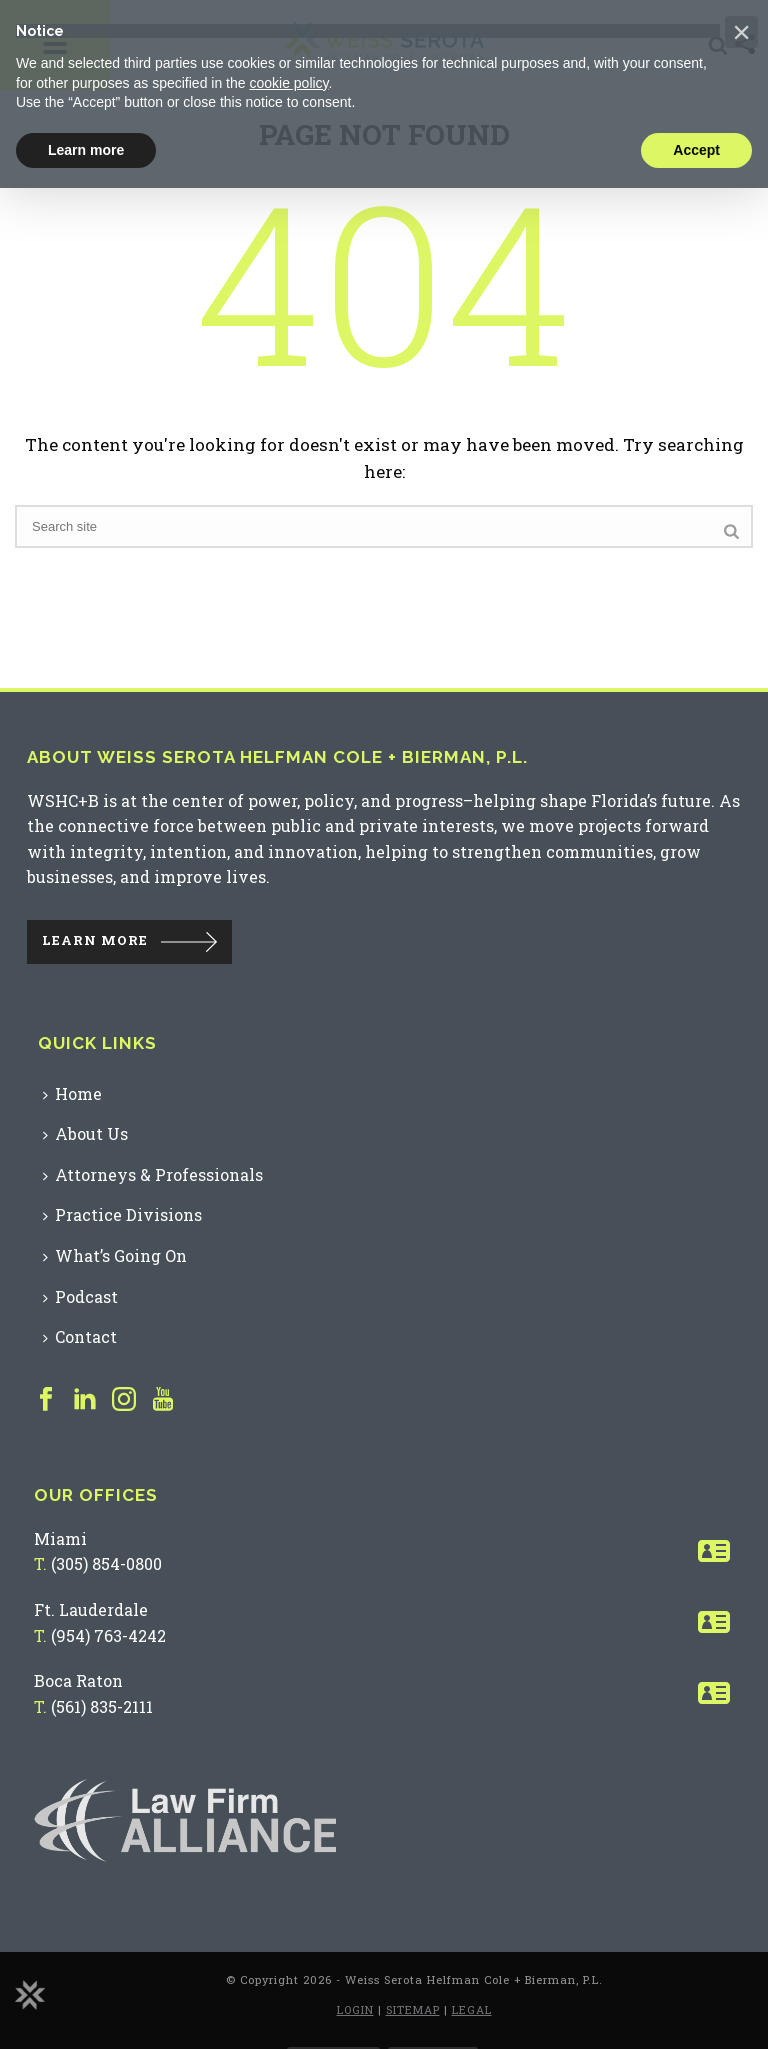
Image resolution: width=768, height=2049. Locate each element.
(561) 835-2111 (102, 1706)
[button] (741, 32)
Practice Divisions (122, 1214)
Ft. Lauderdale (91, 1609)
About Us (85, 1133)
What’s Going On (115, 1255)
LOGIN (355, 2009)
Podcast (80, 1296)
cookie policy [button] (288, 83)
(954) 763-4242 (108, 1635)
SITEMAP (413, 2009)
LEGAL (472, 2009)
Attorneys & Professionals (153, 1174)
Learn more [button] (86, 150)
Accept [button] (696, 150)
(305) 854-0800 (106, 1563)
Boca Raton (78, 1680)
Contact (80, 1336)
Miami (60, 1538)
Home (72, 1093)
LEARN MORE (95, 940)
